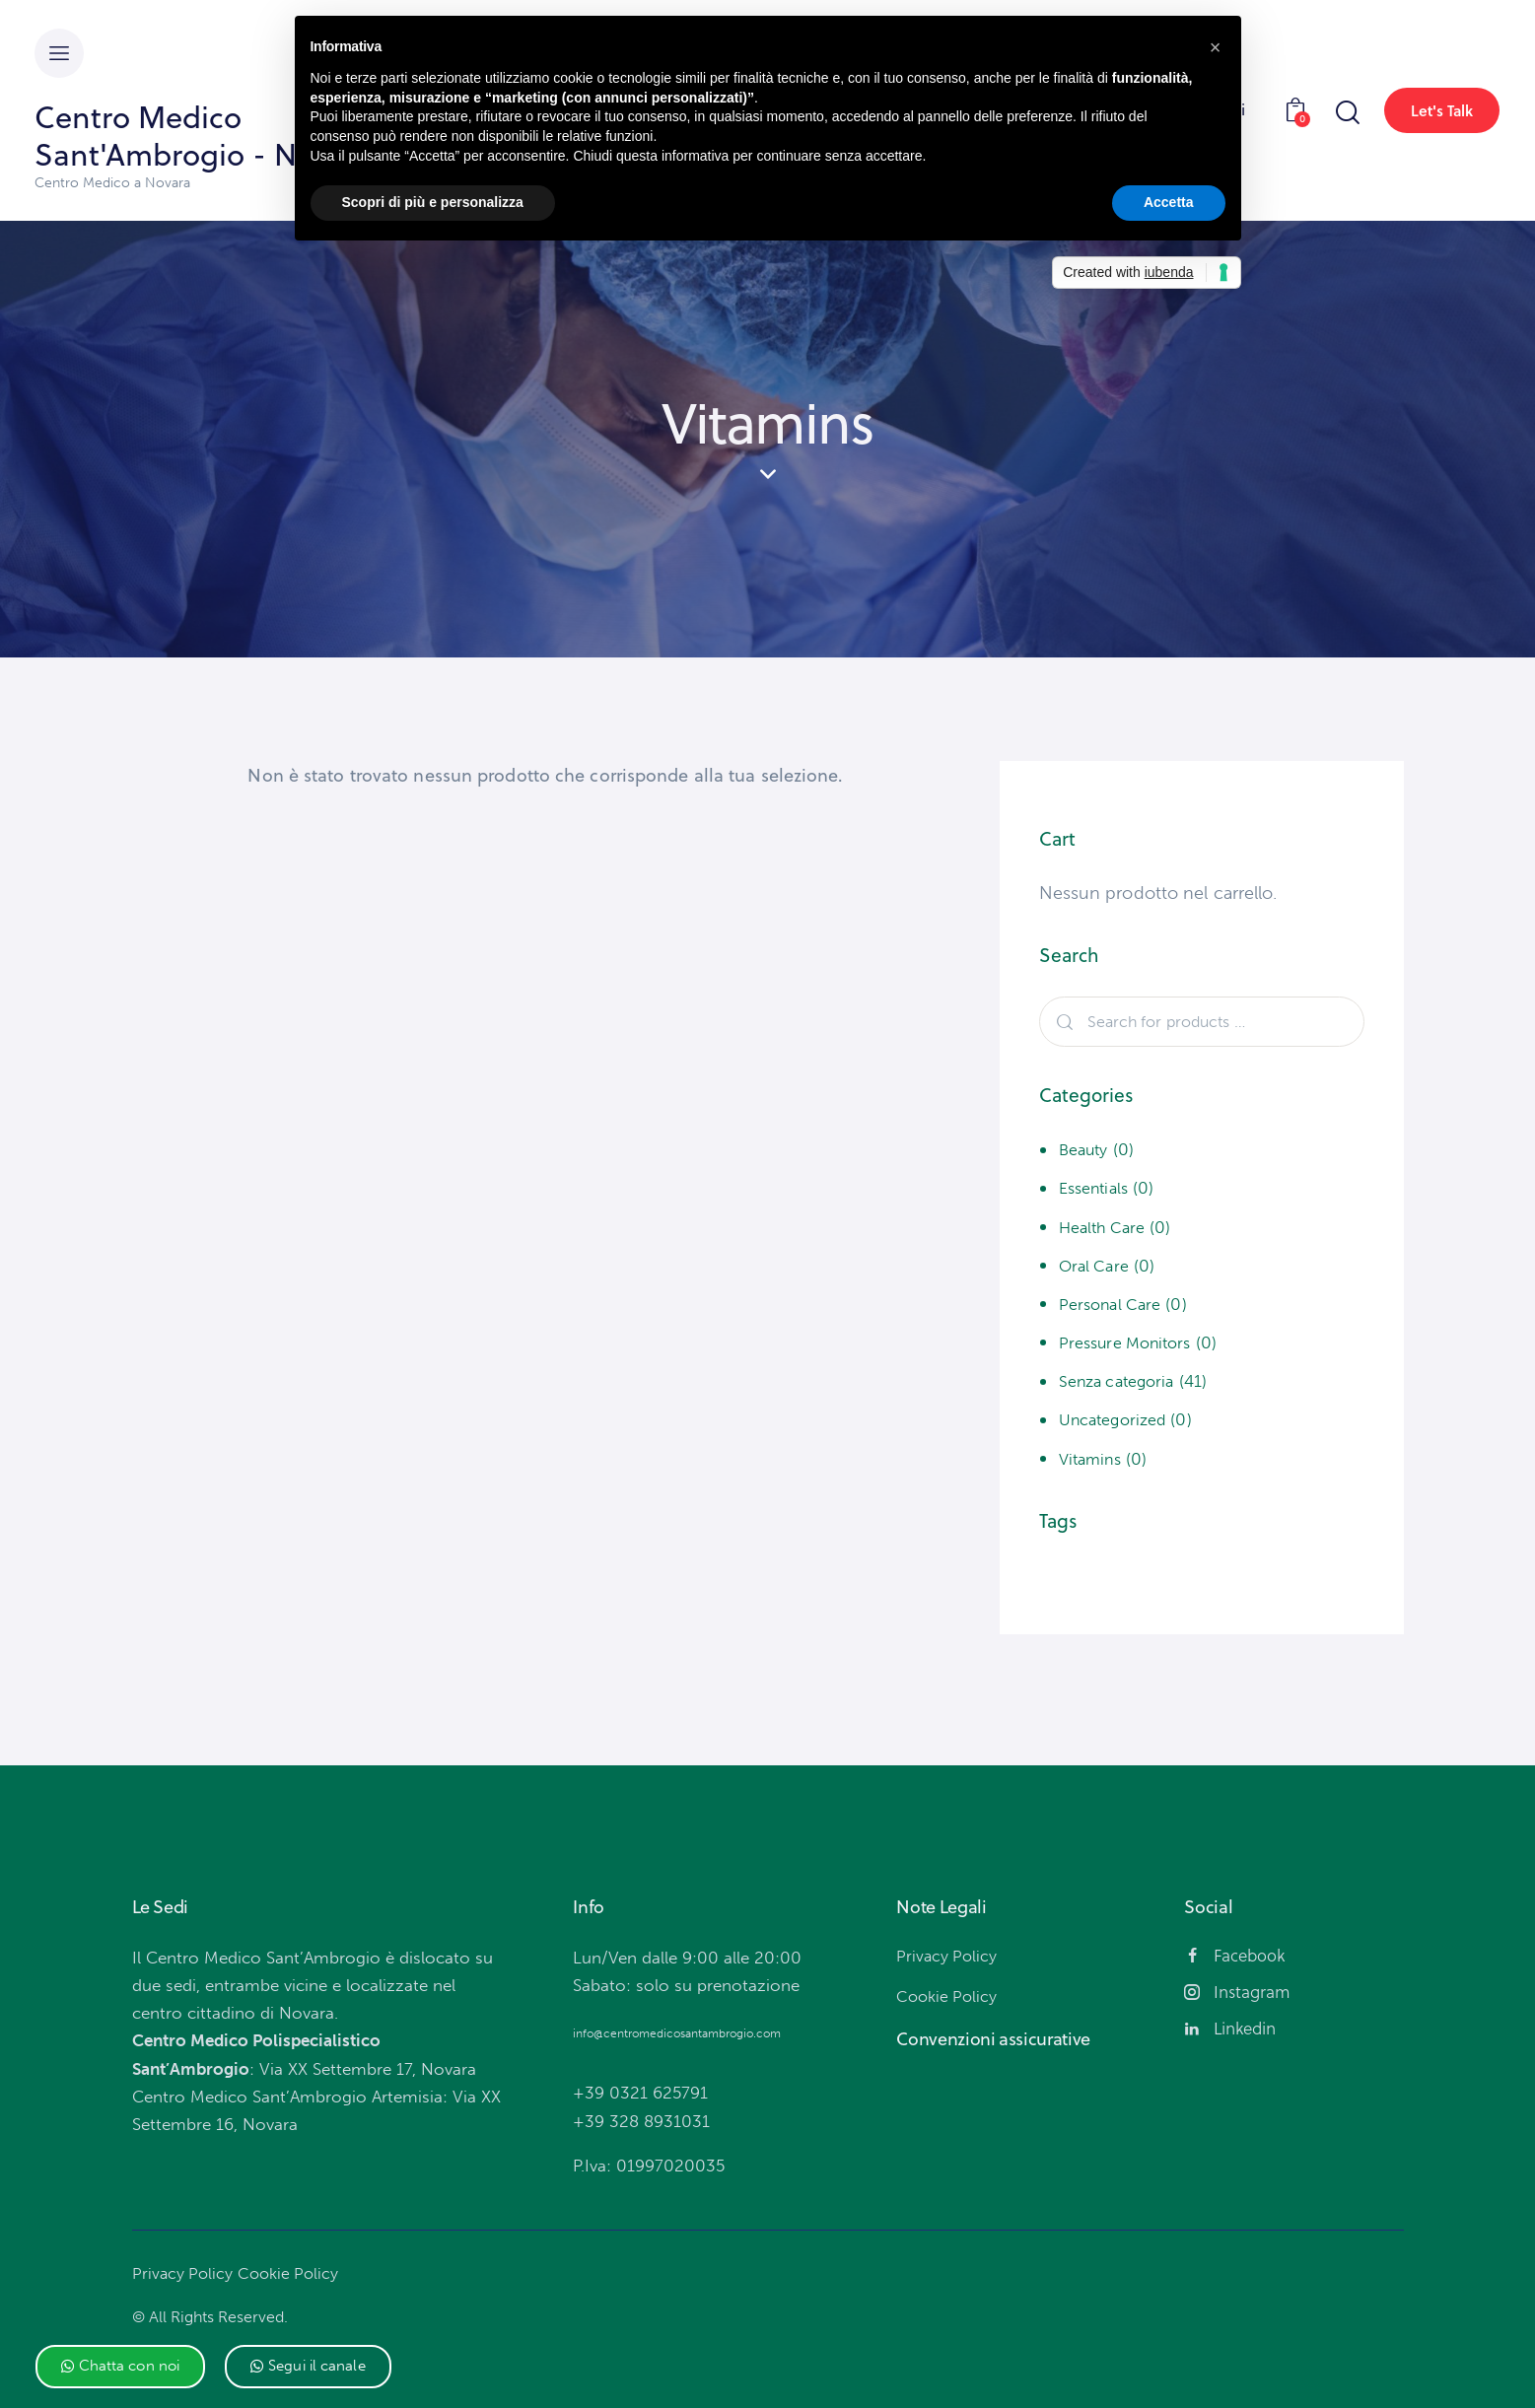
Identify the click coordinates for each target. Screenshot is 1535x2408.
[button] (120, 2366)
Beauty (1085, 1149)
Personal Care (1112, 1304)
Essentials (1097, 1188)
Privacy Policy (184, 2273)
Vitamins (1093, 1459)
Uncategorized (1115, 1419)
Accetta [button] (1169, 202)
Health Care (1105, 1227)
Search (1062, 1022)
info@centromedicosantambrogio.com (677, 2033)
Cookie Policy (293, 2273)
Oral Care (1096, 1265)
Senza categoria (1121, 1381)
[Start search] (1346, 113)
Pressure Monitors (1130, 1342)
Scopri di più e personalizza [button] (432, 202)
